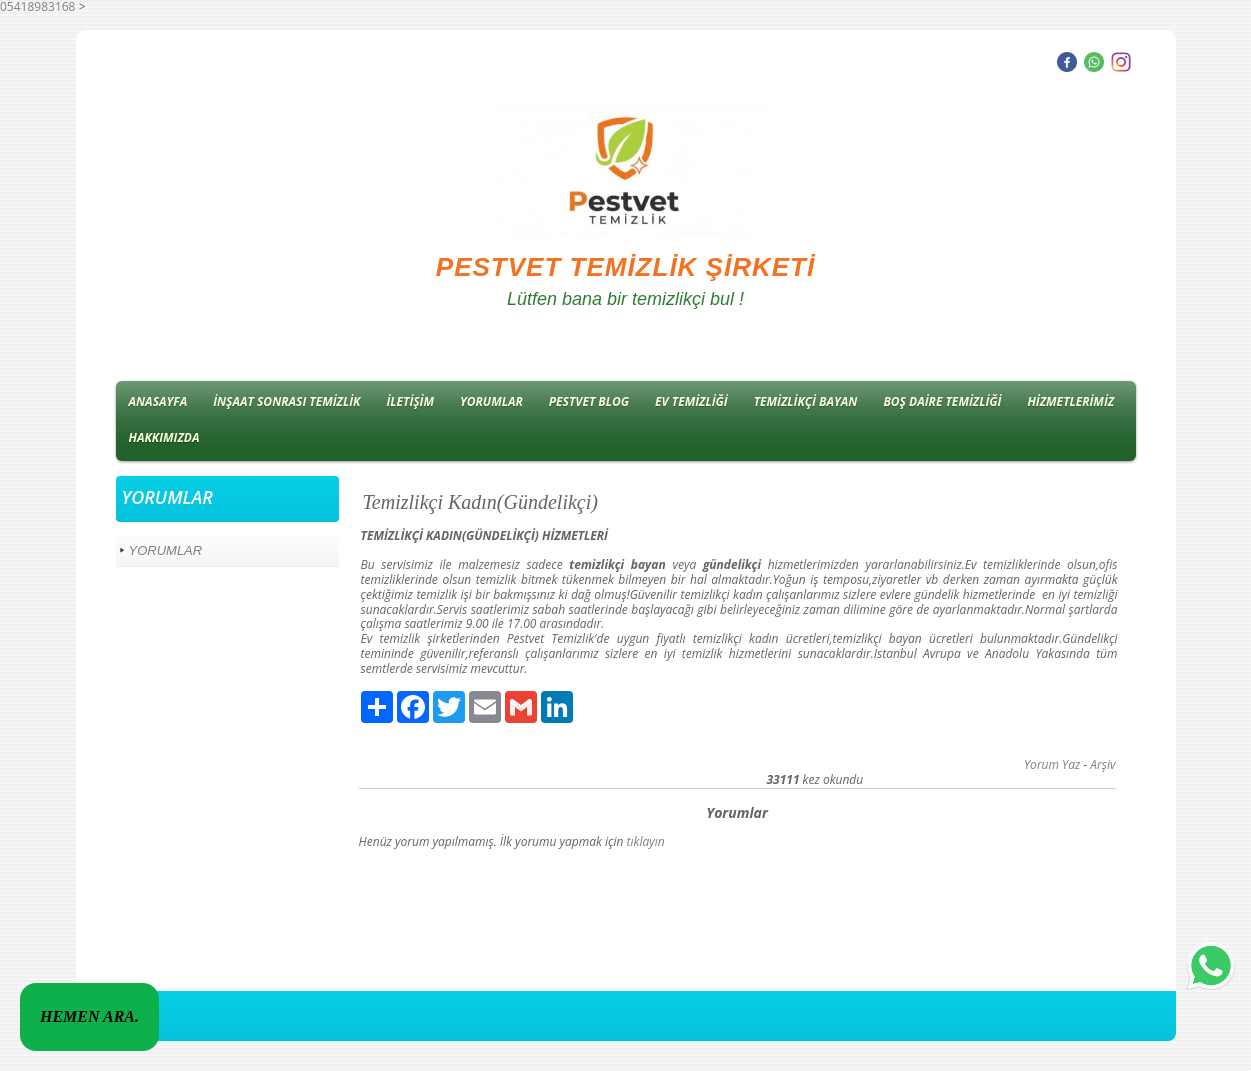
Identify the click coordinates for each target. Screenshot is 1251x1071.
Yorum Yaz (1052, 764)
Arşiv (1102, 764)
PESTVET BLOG (589, 401)
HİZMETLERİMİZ (1070, 401)
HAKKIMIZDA (164, 437)
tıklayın (646, 841)
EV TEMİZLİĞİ (691, 401)
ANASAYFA (158, 401)
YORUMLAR (491, 401)
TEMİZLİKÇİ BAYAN (806, 401)
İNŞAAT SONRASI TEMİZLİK (286, 401)
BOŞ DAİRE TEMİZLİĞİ (942, 401)
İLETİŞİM (410, 401)
